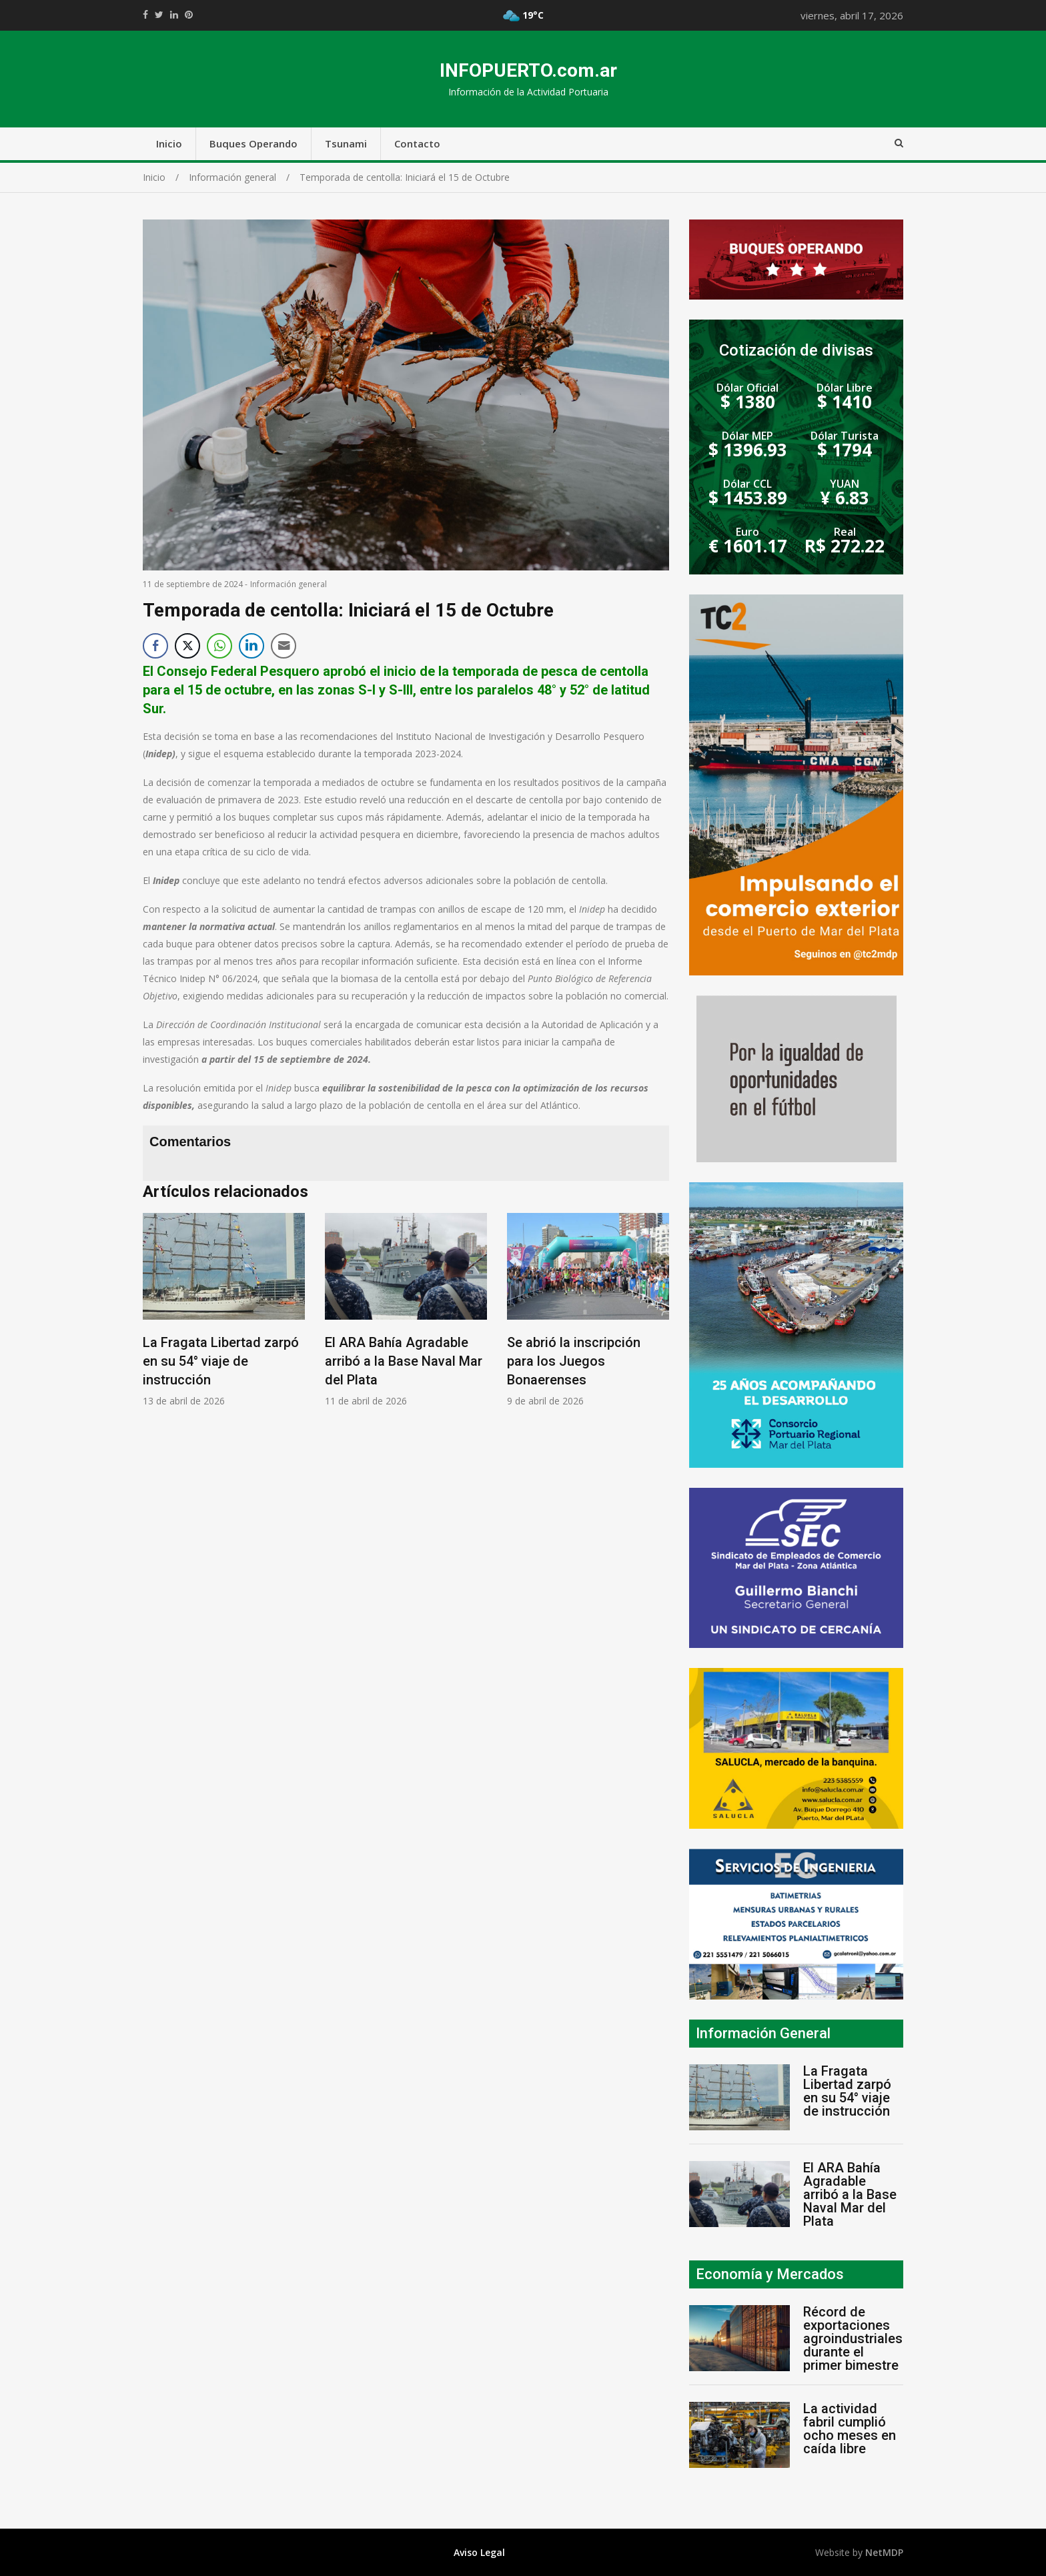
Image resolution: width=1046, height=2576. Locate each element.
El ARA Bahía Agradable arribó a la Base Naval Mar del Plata (403, 1361)
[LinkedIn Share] (251, 646)
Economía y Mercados (770, 2274)
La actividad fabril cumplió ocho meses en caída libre (849, 2429)
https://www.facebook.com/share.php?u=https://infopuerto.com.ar (145, 14)
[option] (224, 1310)
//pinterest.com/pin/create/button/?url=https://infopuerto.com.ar (189, 14)
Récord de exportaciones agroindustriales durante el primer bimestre (853, 2338)
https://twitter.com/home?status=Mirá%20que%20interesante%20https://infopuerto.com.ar (159, 14)
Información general (288, 584)
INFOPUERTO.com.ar (528, 70)
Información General (763, 2033)
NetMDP (884, 2552)
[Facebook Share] (155, 646)
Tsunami (346, 143)
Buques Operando (253, 143)
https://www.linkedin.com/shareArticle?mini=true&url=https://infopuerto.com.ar (174, 14)
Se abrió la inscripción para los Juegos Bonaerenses (573, 1361)
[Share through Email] (283, 646)
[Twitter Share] (187, 646)
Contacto (417, 143)
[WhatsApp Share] (219, 646)
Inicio (169, 143)
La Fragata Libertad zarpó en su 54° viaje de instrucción (221, 1361)
